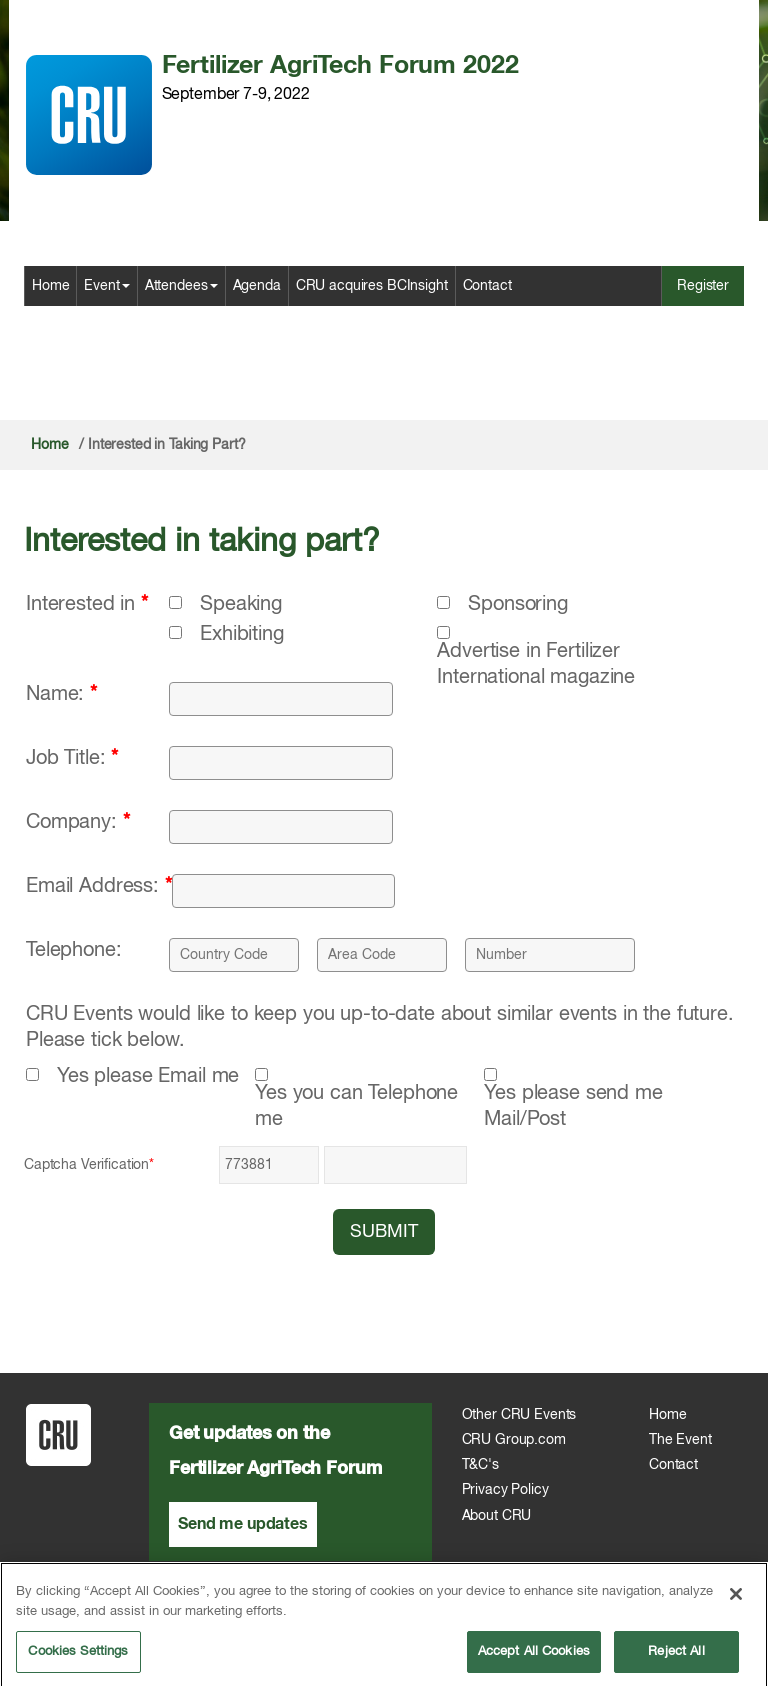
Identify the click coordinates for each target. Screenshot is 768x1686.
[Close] (736, 1601)
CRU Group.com (514, 1440)
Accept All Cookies (534, 1658)
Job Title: (72, 758)
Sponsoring (518, 604)
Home (50, 286)
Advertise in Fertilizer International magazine (536, 664)
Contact (487, 286)
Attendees (181, 286)
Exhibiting (242, 634)
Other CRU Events (519, 1415)
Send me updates (243, 1524)
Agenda (257, 286)
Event (106, 286)
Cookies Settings (78, 1658)
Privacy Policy (505, 1490)
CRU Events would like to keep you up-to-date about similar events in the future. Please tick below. (380, 1027)
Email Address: (99, 886)
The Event (680, 1440)
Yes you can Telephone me (356, 1106)
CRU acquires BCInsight (372, 286)
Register (703, 286)
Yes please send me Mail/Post (573, 1106)
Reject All (676, 1658)
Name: (61, 694)
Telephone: (74, 950)
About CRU (497, 1516)
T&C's (480, 1465)
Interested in (87, 604)
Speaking (241, 604)
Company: (78, 822)
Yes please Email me (148, 1076)
